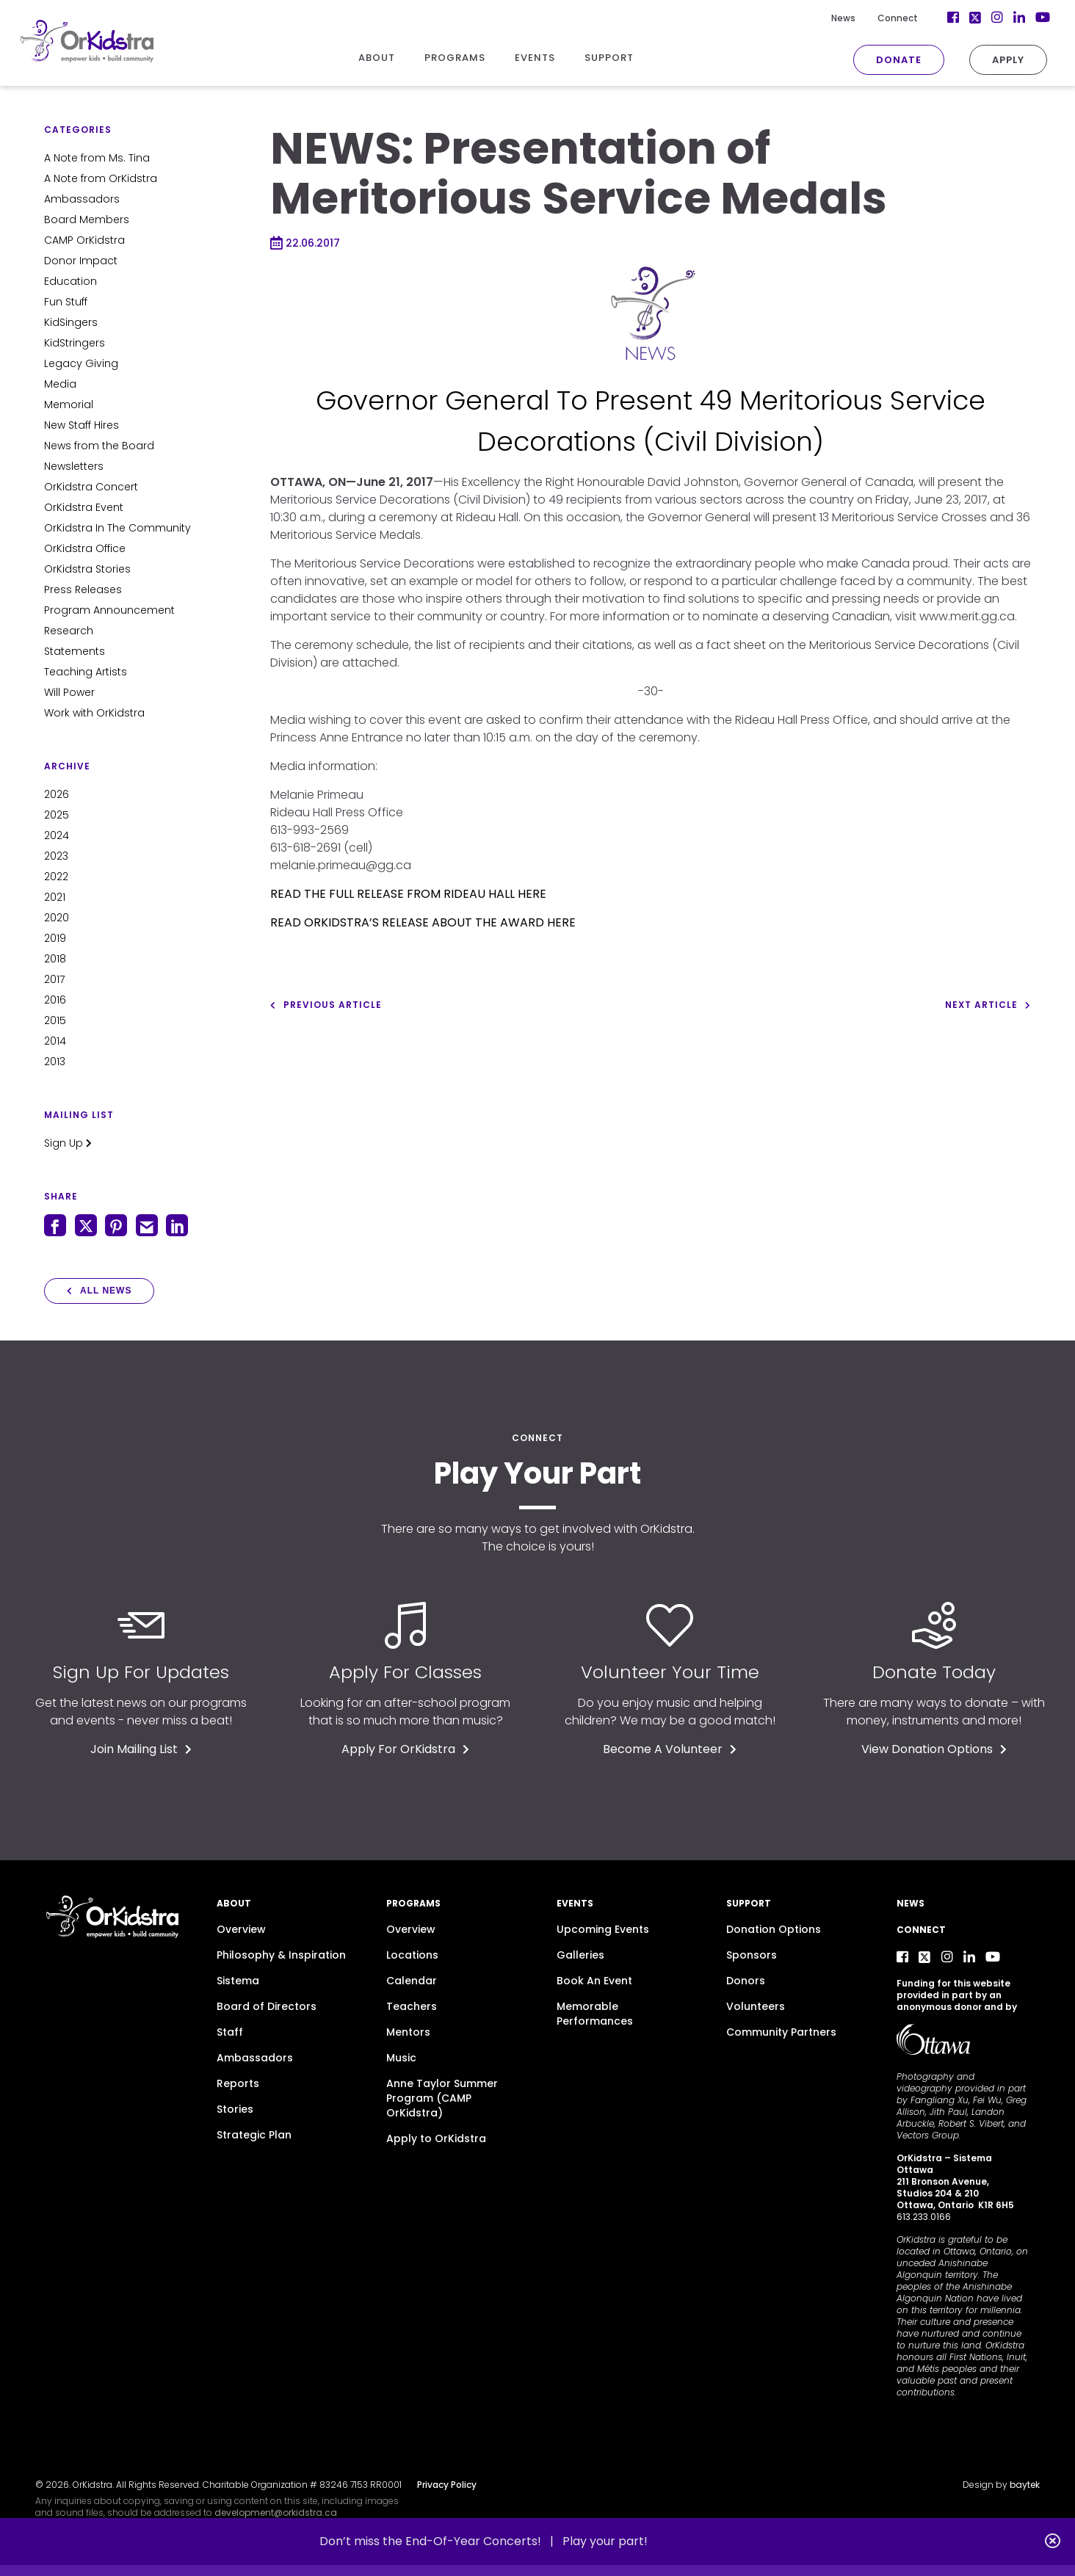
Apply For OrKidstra (405, 1749)
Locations (412, 1955)
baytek (1025, 2484)
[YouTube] (1018, 17)
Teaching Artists (85, 671)
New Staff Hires (81, 425)
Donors (745, 1980)
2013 (54, 1061)
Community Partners (781, 2032)
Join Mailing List (141, 1749)
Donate (875, 60)
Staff (230, 2032)
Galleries (580, 1955)
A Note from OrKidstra (100, 178)
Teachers (411, 2006)
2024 (56, 835)
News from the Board (99, 445)
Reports (238, 2083)
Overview (241, 1929)
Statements (74, 651)
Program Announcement (109, 610)
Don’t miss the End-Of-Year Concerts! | (440, 2541)
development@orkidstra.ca (275, 2512)
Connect (874, 18)
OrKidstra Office (85, 548)
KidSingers (71, 322)
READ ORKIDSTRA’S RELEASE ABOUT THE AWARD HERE (423, 922)
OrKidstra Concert (91, 486)
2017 (54, 979)
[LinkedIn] (996, 17)
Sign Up (68, 1143)
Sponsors (751, 1955)
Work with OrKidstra (94, 712)
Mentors (408, 2032)
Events (575, 1903)
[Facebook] (929, 17)
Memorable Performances (595, 2013)
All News (99, 1290)
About (234, 1903)
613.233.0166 (924, 2216)
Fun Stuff (65, 301)
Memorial (68, 404)
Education (70, 281)
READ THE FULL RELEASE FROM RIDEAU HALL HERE (408, 893)
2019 (55, 938)
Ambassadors (82, 199)
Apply (985, 60)
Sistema (238, 1980)
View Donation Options (934, 1749)
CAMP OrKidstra (84, 240)
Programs (413, 1903)
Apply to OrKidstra (436, 2138)
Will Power (69, 692)
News (820, 18)
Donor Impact (80, 260)
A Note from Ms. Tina (97, 157)
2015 (55, 1020)
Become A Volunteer (669, 1749)
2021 (54, 897)
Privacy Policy (447, 2484)
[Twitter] (952, 17)
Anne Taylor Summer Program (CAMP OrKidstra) (442, 2098)
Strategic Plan (254, 2134)
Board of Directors (266, 2006)
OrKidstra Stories (87, 569)
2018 (55, 958)
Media (60, 384)
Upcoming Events (603, 1929)
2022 (56, 876)
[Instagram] (974, 17)
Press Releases (83, 589)
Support (748, 1903)
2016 (55, 1000)
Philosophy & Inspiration (281, 1955)
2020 (56, 917)
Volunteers (755, 2006)
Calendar (411, 1980)
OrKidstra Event (83, 507)
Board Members (86, 219)
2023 (56, 856)
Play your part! (605, 2541)
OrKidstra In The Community (117, 527)
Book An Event (594, 1980)
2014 (55, 1041)
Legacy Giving (81, 363)
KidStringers (74, 342)
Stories (235, 2109)
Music (401, 2057)
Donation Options (773, 1929)
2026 (56, 794)
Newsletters (74, 466)
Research (68, 630)
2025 (56, 815)
